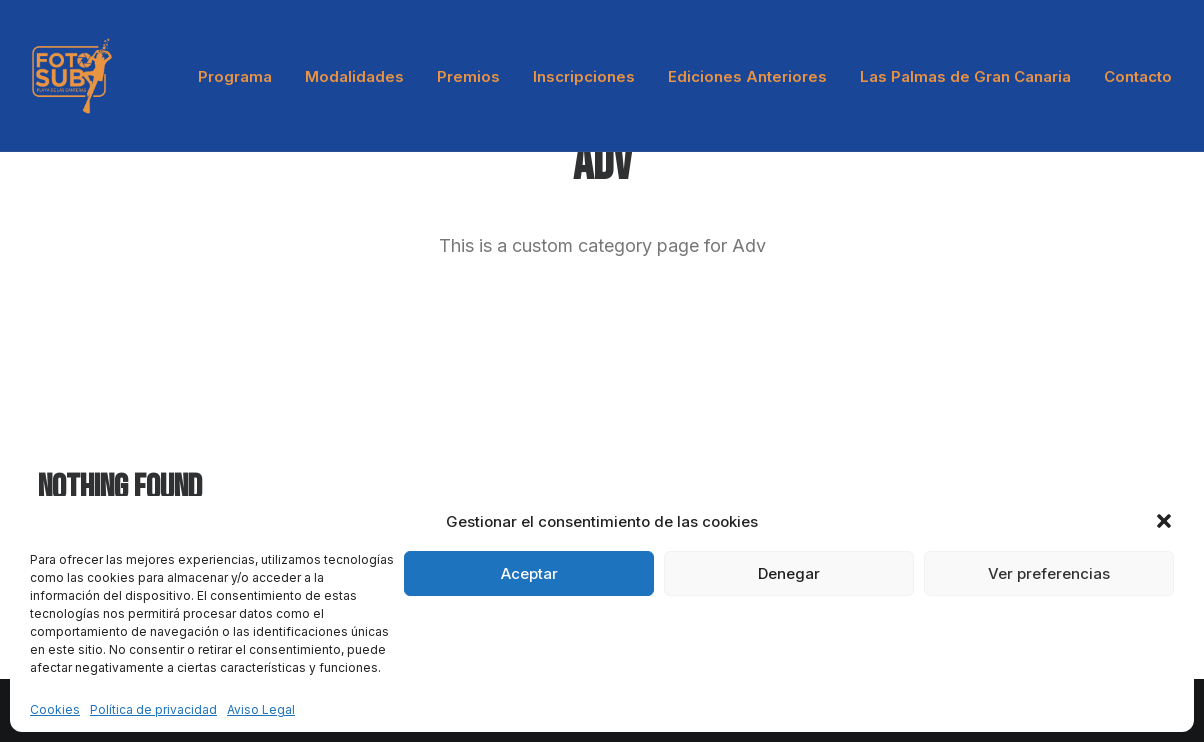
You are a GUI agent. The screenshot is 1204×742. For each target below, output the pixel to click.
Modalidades (354, 76)
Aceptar (529, 573)
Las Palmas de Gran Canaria (965, 76)
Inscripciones (584, 76)
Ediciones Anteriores (747, 76)
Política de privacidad (153, 709)
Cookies (55, 709)
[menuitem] (242, 76)
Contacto (1138, 76)
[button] (1164, 521)
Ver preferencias (1049, 573)
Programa (235, 76)
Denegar (789, 573)
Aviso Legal (261, 709)
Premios (468, 76)
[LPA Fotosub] (72, 76)
